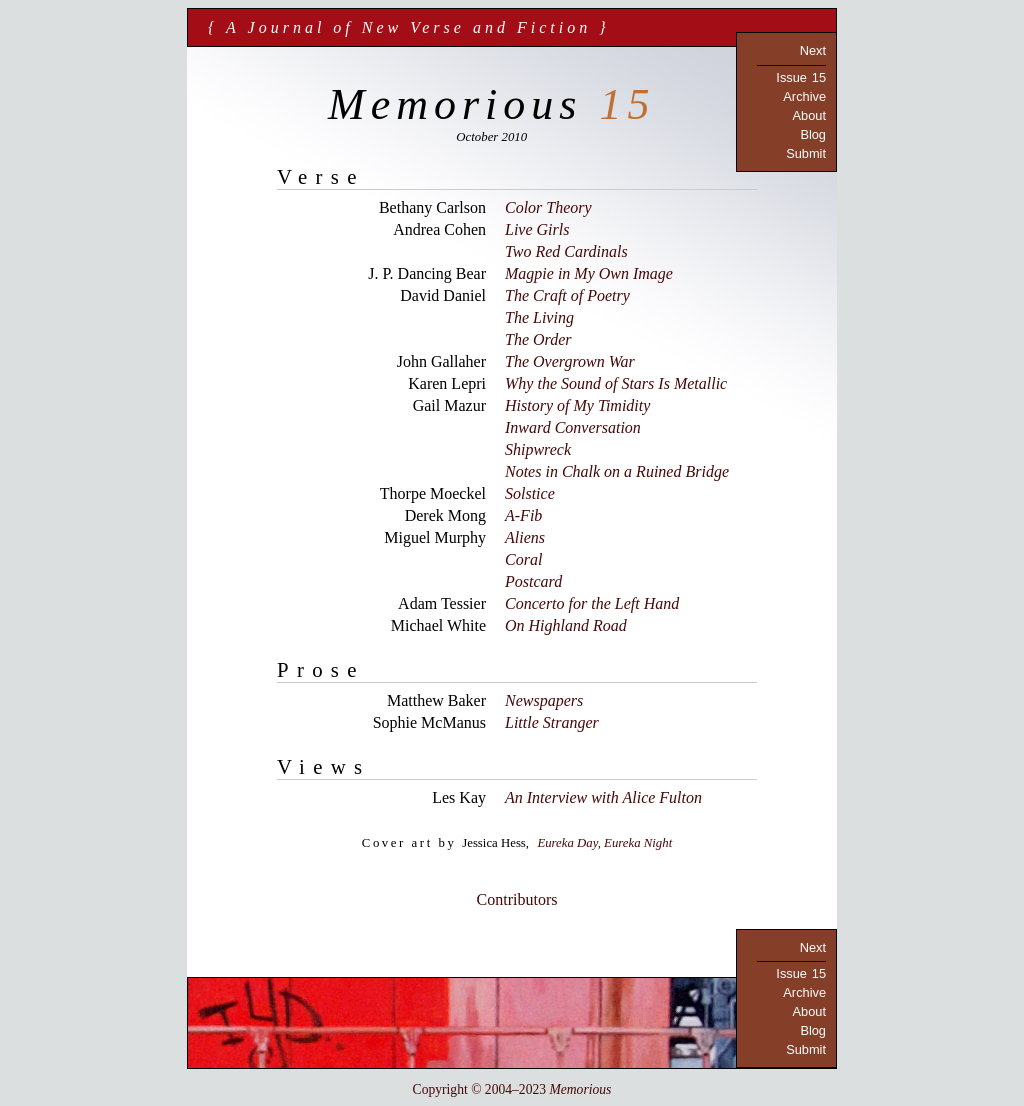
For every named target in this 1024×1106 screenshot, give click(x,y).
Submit (806, 153)
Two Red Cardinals (566, 251)
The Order (538, 339)
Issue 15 (801, 77)
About (809, 115)
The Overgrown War (570, 361)
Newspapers (544, 700)
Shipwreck (538, 449)
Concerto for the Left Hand (592, 603)
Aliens (525, 537)
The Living (539, 317)
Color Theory (548, 207)
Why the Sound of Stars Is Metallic (616, 383)
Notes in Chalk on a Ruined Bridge (617, 471)
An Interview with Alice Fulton (603, 797)
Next (813, 50)
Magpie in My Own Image (589, 273)
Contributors (517, 899)
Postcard (533, 581)
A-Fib (523, 515)
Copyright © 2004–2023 (512, 1089)
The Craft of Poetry (567, 295)
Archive (804, 96)
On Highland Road (566, 625)
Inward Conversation (573, 427)
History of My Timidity (577, 405)
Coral (523, 559)
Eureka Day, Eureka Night (604, 843)
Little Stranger (552, 722)
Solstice (530, 493)
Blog (813, 134)
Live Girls (537, 229)
